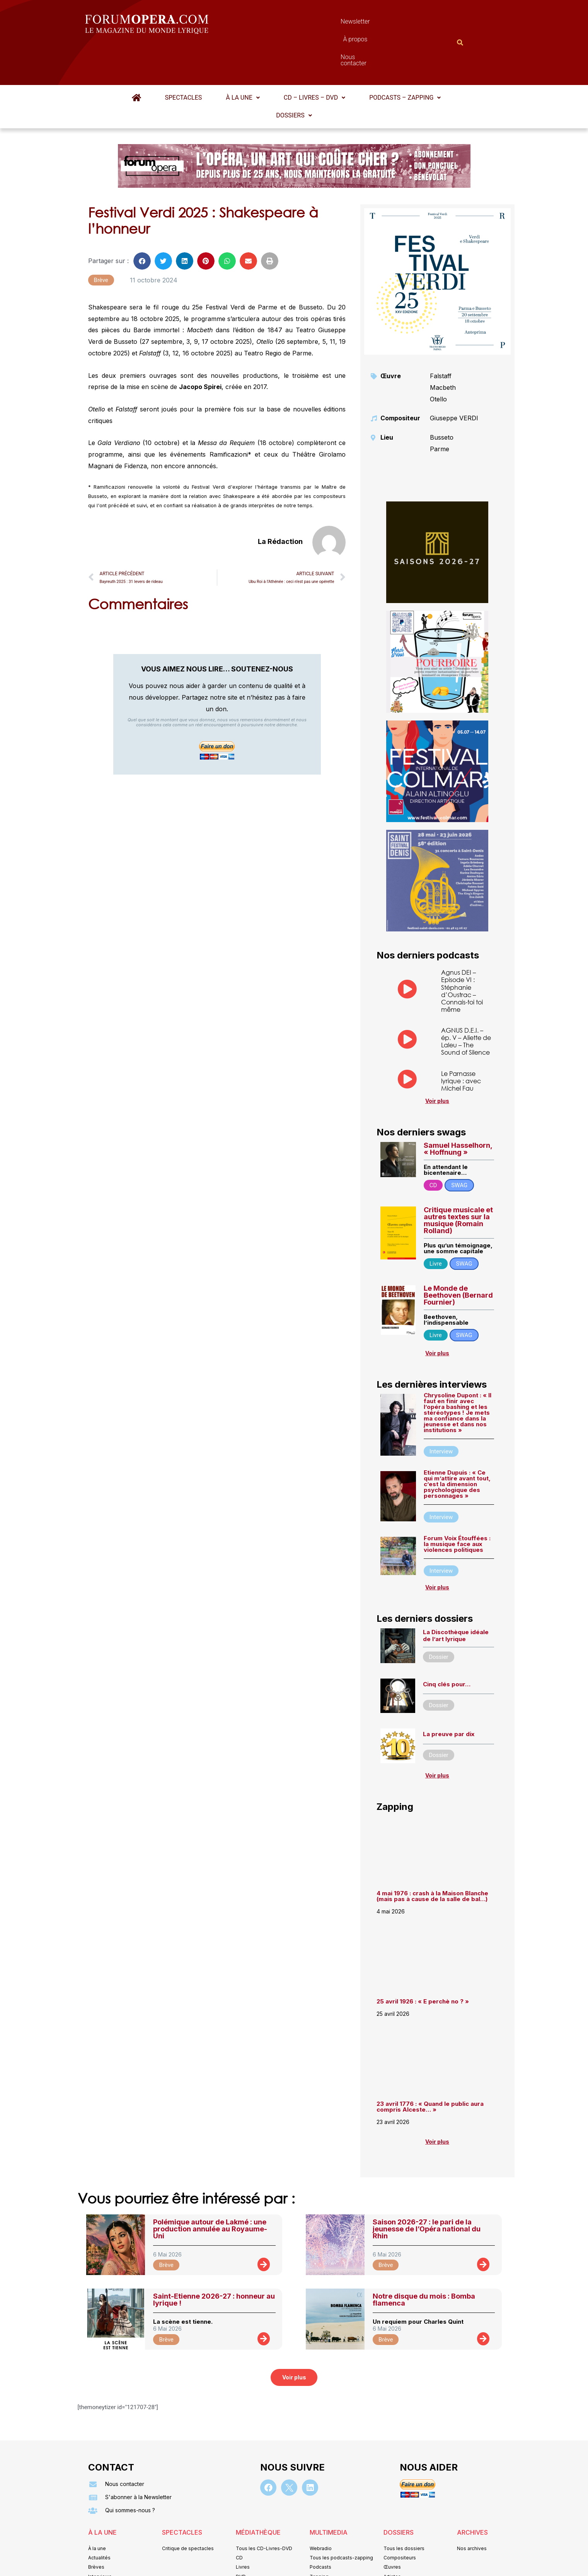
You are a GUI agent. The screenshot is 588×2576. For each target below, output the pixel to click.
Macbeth (443, 349)
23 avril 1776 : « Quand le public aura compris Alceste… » (430, 2068)
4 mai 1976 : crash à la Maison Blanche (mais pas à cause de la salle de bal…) (432, 1858)
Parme (439, 411)
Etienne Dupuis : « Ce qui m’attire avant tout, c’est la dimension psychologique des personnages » (457, 1446)
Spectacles (183, 59)
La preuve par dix (448, 1696)
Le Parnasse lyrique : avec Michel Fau (461, 1042)
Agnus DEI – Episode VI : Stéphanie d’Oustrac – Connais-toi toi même (462, 952)
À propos (329, 23)
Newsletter (282, 23)
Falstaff (441, 338)
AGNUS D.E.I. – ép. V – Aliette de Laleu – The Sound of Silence (466, 1003)
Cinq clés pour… (446, 1646)
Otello (438, 361)
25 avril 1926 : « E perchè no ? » (423, 1963)
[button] (243, 60)
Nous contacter (381, 23)
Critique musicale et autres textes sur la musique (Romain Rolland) (458, 1182)
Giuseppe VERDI (454, 380)
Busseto (441, 399)
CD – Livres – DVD (314, 59)
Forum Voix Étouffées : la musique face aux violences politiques (457, 1506)
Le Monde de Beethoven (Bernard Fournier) (458, 1257)
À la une (242, 59)
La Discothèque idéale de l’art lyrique (456, 1597)
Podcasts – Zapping (405, 59)
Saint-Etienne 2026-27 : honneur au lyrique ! (214, 2261)
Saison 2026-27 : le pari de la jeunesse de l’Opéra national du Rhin (427, 2191)
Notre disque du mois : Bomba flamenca (424, 2261)
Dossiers (294, 77)
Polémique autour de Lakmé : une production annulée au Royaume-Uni (210, 2191)
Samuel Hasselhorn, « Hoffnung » (458, 1110)
